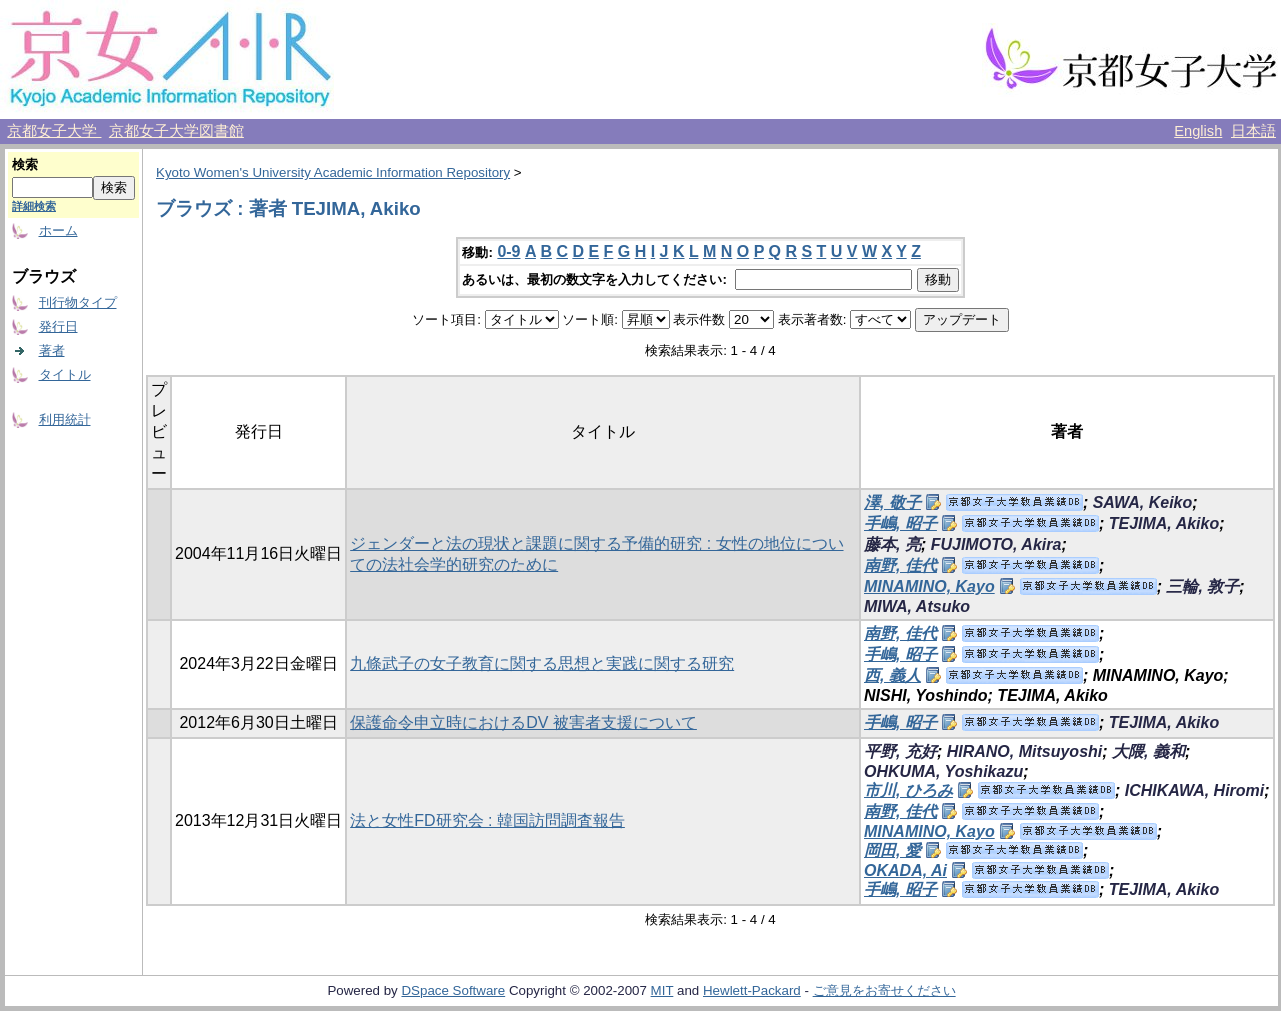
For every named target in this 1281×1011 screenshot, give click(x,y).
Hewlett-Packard (752, 990)
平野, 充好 (900, 751)
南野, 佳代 (900, 565)
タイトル (65, 374)
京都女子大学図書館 (176, 131)
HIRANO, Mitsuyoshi (1025, 751)
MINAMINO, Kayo (929, 586)
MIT (662, 990)
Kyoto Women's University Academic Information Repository (333, 172)
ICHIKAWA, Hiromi (1195, 790)
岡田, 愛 (892, 850)
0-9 (508, 251)
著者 (52, 350)
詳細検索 (34, 206)
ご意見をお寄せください (884, 990)
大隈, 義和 (1148, 751)
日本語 (1253, 131)
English (1198, 131)
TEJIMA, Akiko (1164, 523)
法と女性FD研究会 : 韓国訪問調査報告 (487, 820)
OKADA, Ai (905, 870)
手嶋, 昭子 (900, 523)
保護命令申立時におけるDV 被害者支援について (523, 722)
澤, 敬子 (892, 502)
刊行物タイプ (78, 302)
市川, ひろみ (908, 790)
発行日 (58, 326)
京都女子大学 (54, 131)
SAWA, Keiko (1143, 502)
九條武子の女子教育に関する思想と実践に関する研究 (542, 663)
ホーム (58, 230)
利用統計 (65, 419)
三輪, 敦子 (1202, 586)
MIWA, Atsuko (917, 606)
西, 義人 (892, 675)
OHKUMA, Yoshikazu (943, 771)
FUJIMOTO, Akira (996, 544)
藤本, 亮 (892, 544)
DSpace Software (453, 990)
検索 (25, 164)
